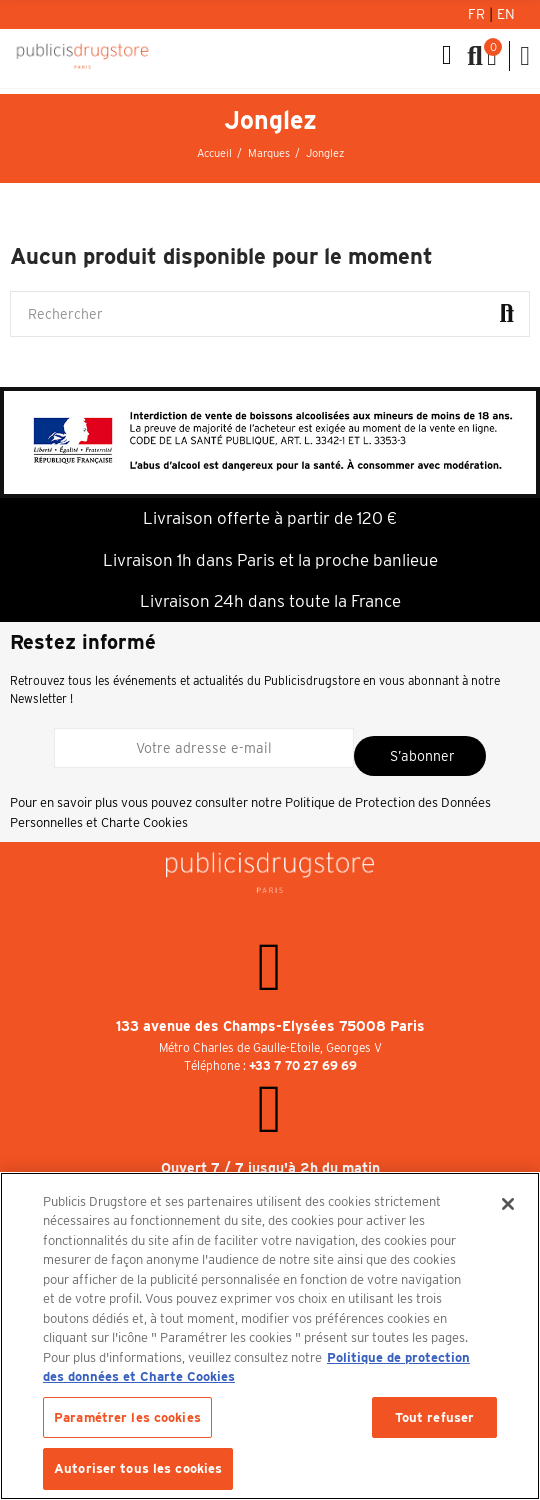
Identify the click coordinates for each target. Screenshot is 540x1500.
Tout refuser (435, 1417)
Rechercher (507, 314)
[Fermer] (508, 1204)
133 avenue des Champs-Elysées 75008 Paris (270, 1026)
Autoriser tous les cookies (138, 1468)
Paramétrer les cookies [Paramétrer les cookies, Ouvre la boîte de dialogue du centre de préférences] (127, 1417)
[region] (270, 1336)
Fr (478, 14)
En (506, 14)
